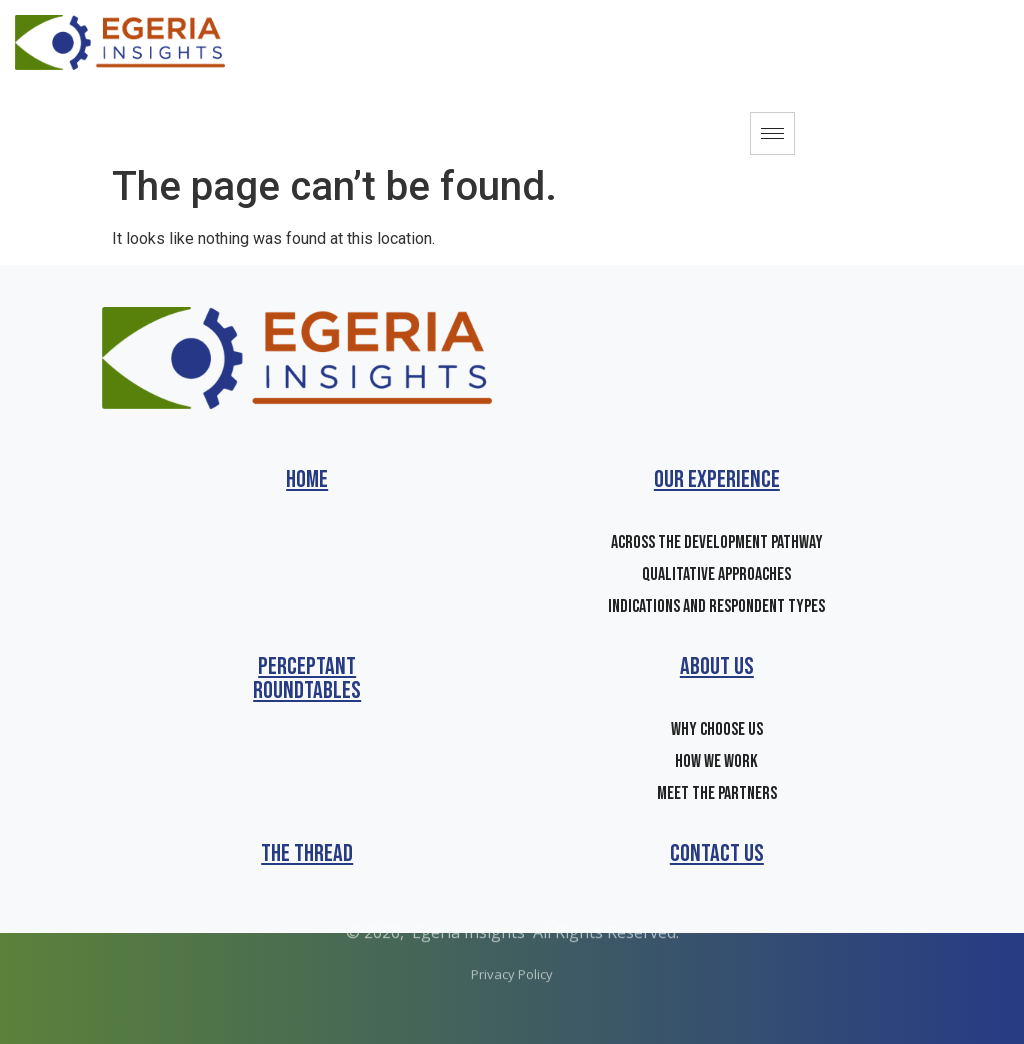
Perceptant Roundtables (307, 678)
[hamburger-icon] (772, 133)
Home (307, 479)
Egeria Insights (468, 911)
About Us (717, 666)
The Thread (307, 853)
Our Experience (717, 479)
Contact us (717, 853)
